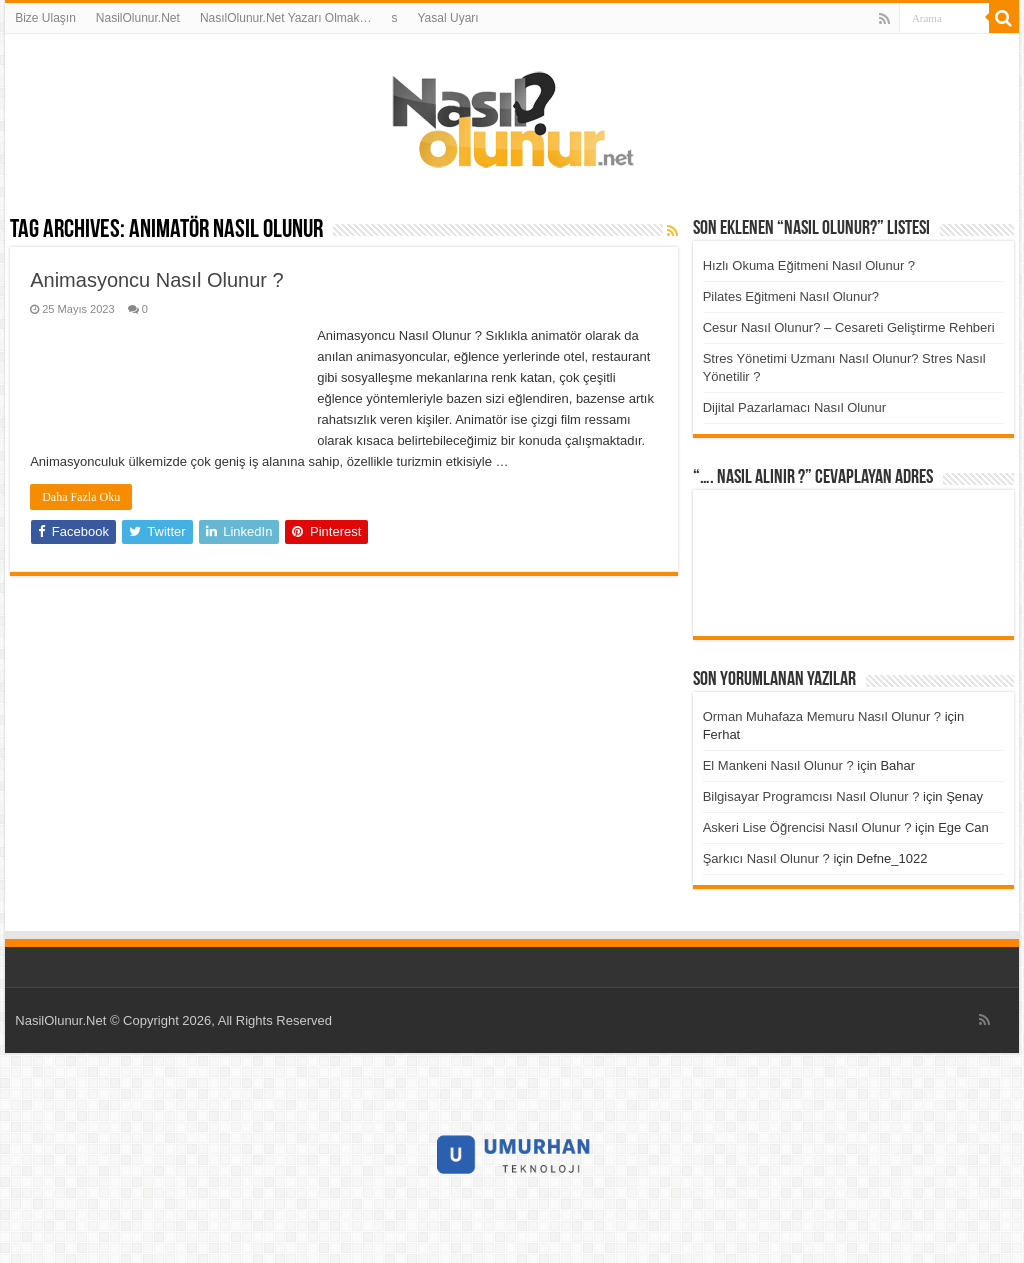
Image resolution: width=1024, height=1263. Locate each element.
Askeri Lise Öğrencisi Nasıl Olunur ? (807, 827)
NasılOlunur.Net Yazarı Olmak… (286, 18)
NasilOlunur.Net (138, 18)
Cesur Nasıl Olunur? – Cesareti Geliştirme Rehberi (849, 327)
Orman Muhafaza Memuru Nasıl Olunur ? (822, 716)
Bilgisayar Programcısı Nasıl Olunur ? (811, 796)
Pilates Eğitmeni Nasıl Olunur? (791, 296)
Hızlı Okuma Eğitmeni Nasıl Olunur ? (809, 265)
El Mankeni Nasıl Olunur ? (778, 765)
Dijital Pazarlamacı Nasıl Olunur (795, 407)
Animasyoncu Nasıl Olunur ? (156, 280)
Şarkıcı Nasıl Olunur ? (766, 858)
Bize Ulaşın (45, 18)
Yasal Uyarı (448, 18)
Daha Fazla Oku (81, 497)
